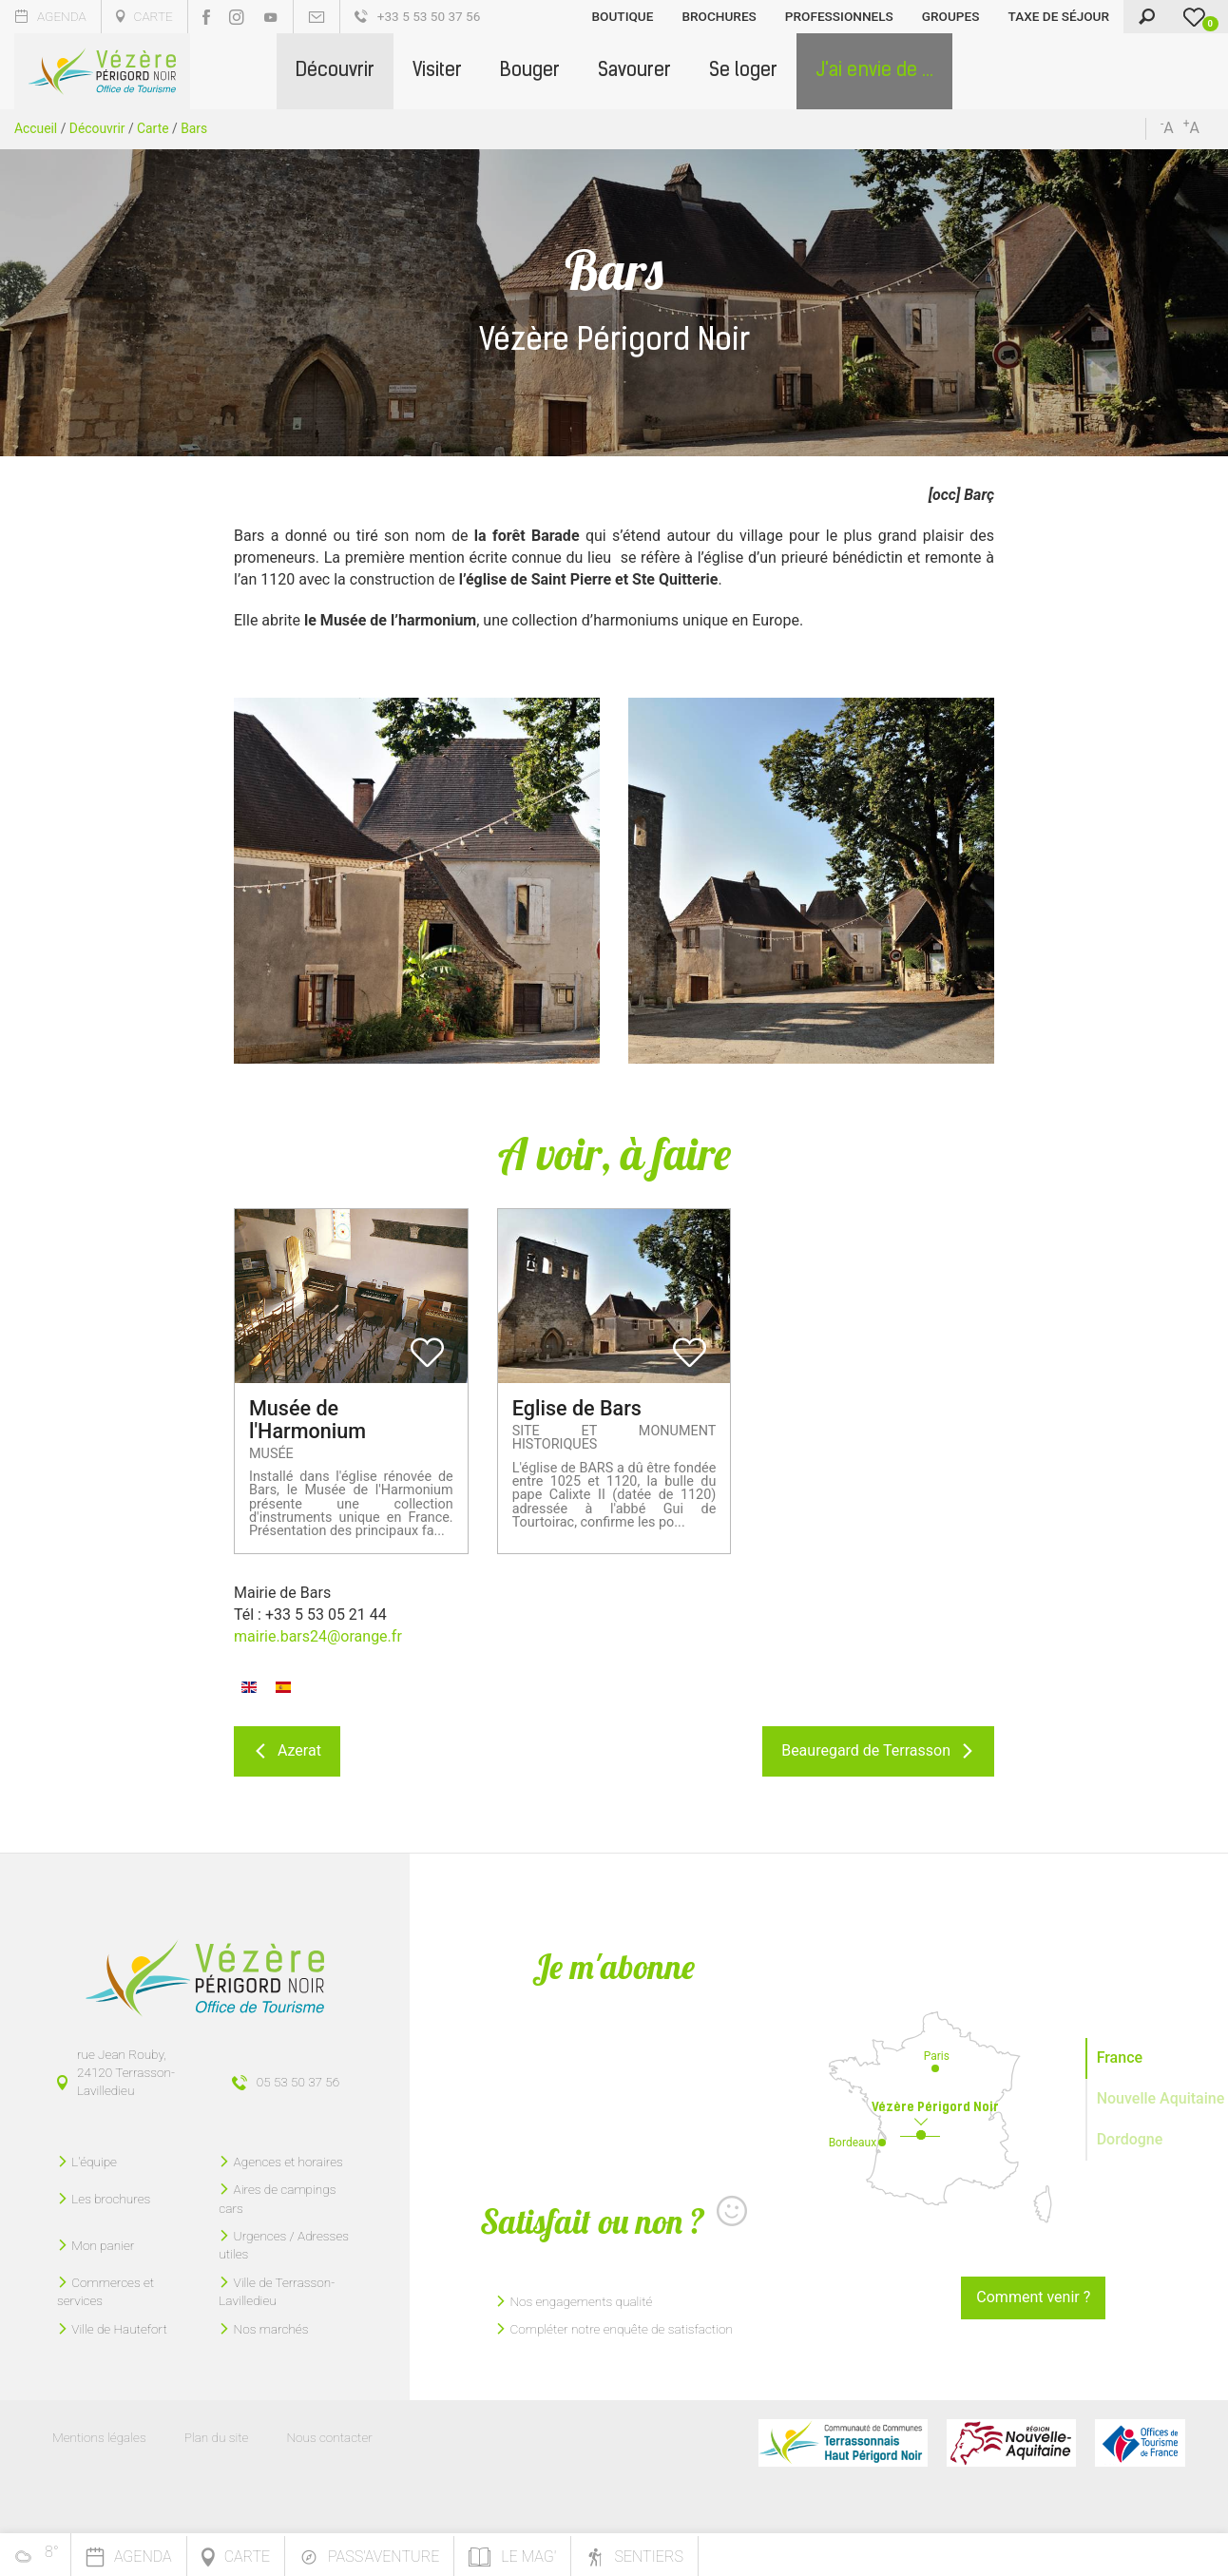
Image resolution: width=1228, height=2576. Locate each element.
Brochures (718, 16)
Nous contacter (329, 2437)
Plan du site (216, 2437)
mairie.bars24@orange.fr (318, 1636)
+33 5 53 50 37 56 (418, 16)
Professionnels (839, 16)
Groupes (951, 16)
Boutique (623, 16)
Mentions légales (99, 2437)
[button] (335, 71)
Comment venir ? (1033, 2297)
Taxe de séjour (1058, 16)
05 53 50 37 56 (298, 2081)
